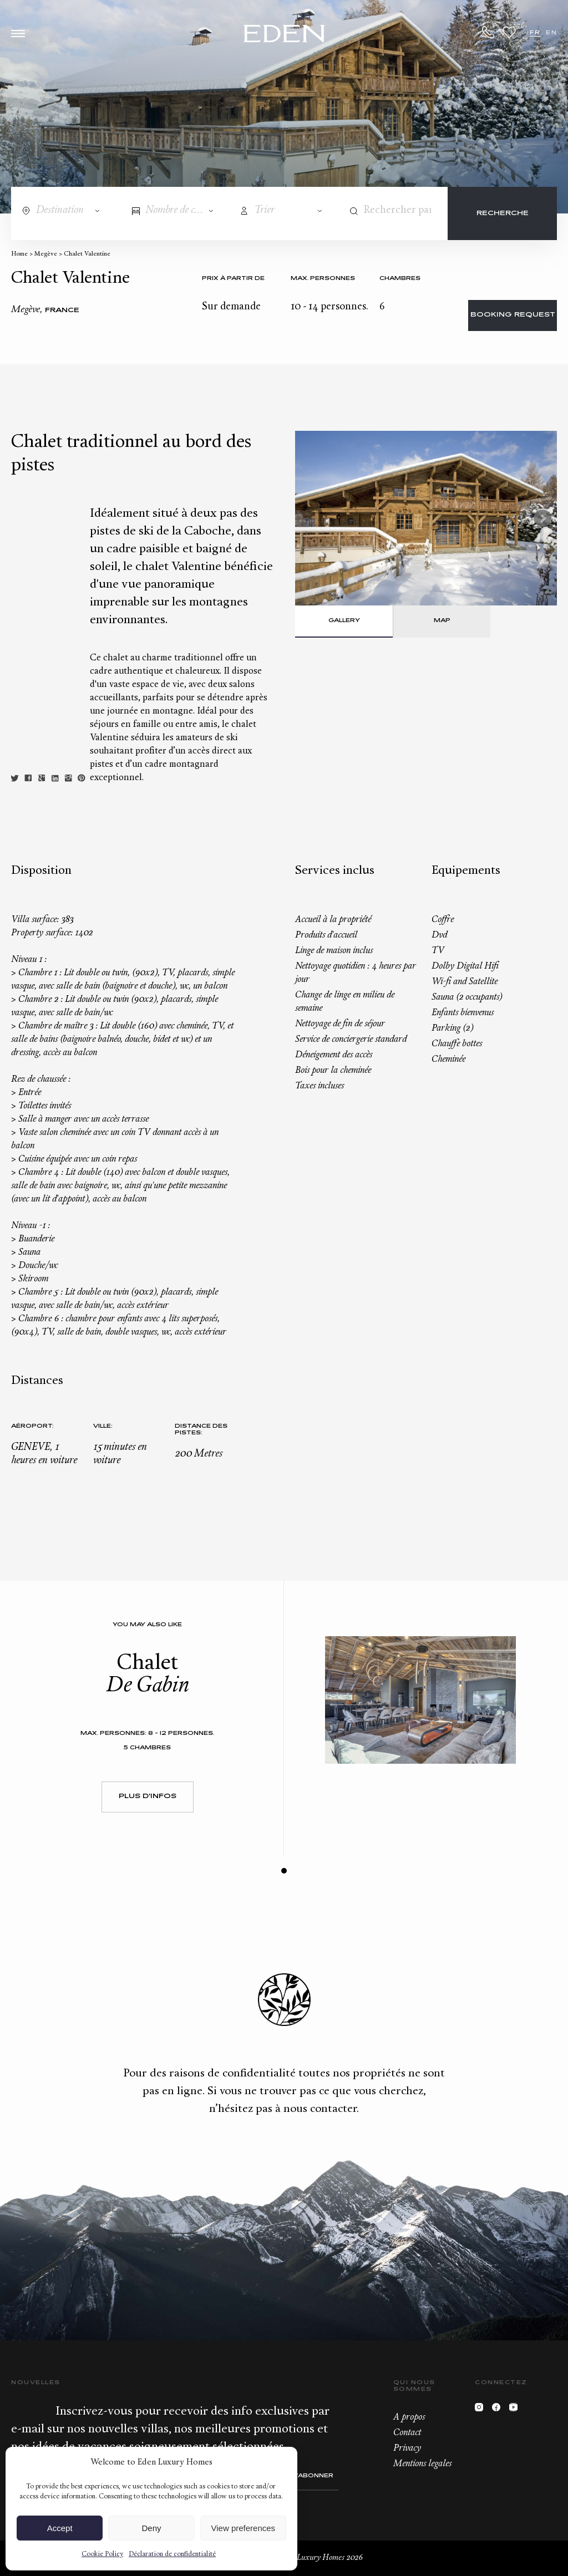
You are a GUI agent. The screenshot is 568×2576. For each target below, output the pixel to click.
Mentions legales (422, 2464)
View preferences (243, 2528)
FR (535, 33)
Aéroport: (32, 1426)
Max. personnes (323, 279)
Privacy (407, 2448)
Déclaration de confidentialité (172, 2554)
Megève (45, 254)
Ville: (103, 1426)
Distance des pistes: (201, 1429)
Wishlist (509, 32)
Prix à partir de (233, 279)
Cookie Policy (102, 2554)
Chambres (399, 279)
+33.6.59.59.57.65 (488, 32)
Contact (407, 2433)
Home (19, 254)
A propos (409, 2417)
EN (551, 33)
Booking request (512, 315)
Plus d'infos (147, 1796)
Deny (151, 2528)
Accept (60, 2528)
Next (542, 518)
